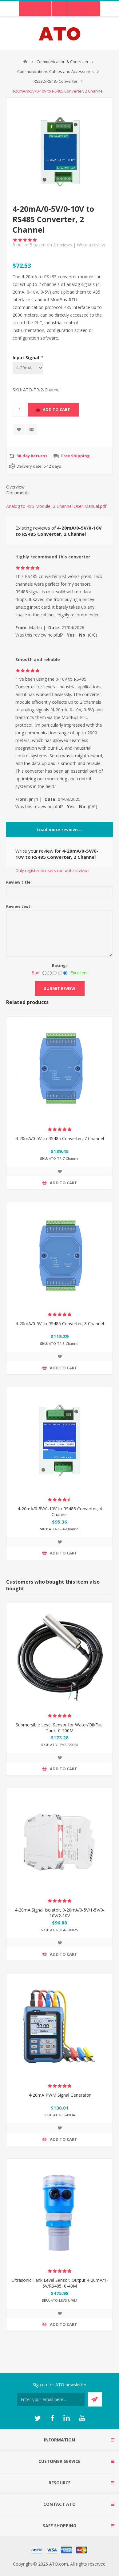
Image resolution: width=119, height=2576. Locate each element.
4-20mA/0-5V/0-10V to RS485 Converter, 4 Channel (60, 1511)
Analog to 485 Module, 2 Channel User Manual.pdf (56, 506)
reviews (62, 245)
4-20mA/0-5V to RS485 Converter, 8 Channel (59, 1323)
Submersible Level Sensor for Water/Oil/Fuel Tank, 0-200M (60, 1727)
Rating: (59, 965)
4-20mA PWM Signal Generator (60, 2095)
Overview (15, 487)
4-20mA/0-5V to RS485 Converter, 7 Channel (59, 1138)
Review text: (19, 906)
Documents (18, 493)
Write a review (91, 245)
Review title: (19, 882)
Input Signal (26, 357)
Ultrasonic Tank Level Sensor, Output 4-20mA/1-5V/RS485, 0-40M (59, 2283)
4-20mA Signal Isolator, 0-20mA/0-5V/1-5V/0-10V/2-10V (60, 1913)
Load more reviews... (59, 829)
